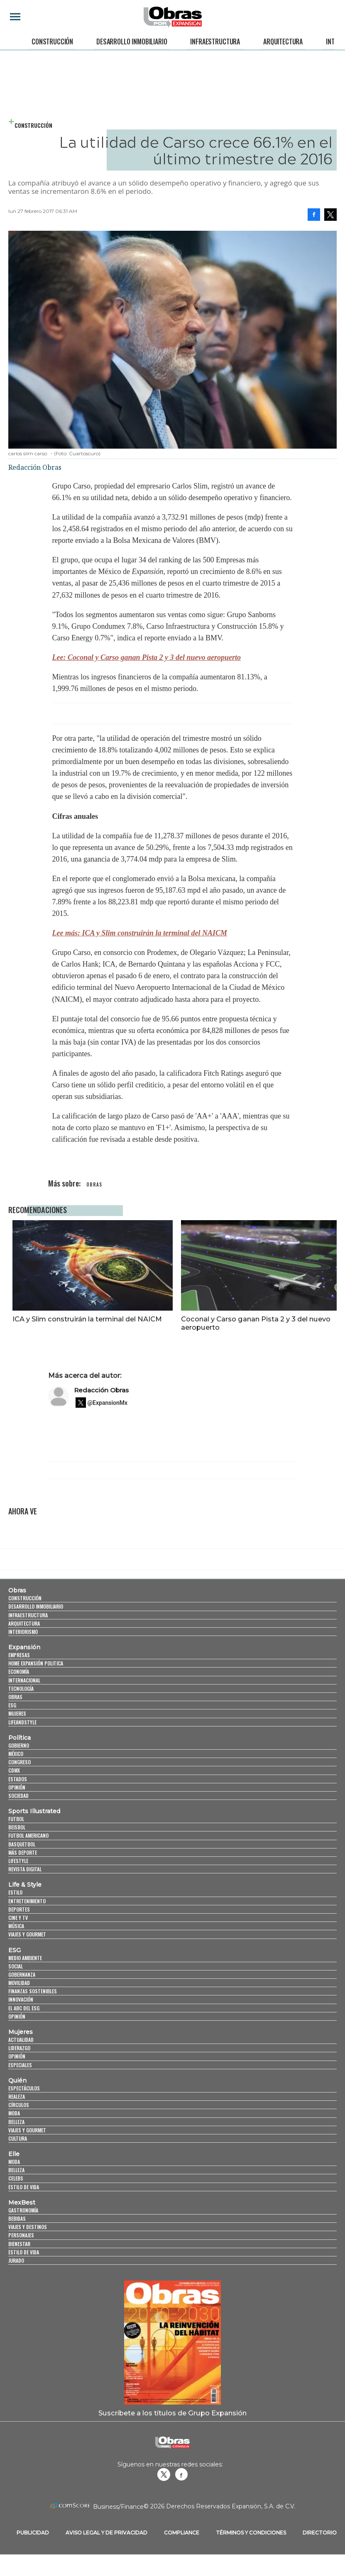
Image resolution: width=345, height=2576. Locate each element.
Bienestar (19, 2259)
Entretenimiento (27, 1917)
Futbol (16, 1835)
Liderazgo (19, 2064)
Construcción (52, 41)
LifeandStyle (22, 1738)
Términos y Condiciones (251, 2549)
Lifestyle (18, 1877)
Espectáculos (24, 2104)
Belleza (16, 2137)
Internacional (24, 1696)
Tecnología (21, 1705)
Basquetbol (21, 1860)
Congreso (19, 1778)
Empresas (19, 1671)
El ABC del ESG (23, 2024)
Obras (17, 1607)
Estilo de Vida (23, 2268)
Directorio (320, 2549)
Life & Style (25, 1901)
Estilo (15, 1908)
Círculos (18, 2121)
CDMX (14, 1786)
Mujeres (17, 1730)
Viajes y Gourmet (27, 1950)
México (15, 1770)
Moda (14, 2129)
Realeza (16, 2113)
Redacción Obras (101, 1407)
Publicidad (33, 2549)
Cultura (17, 2154)
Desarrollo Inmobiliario (131, 41)
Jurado (16, 2277)
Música (16, 1942)
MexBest (21, 2219)
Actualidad (21, 2056)
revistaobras (163, 2491)
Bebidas (17, 2235)
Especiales (20, 2081)
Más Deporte (22, 1869)
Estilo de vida (23, 2203)
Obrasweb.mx (181, 2491)
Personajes (21, 2251)
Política (19, 1754)
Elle (14, 2170)
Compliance (181, 2549)
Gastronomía (23, 2226)
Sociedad (18, 1812)
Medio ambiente (25, 1974)
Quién (17, 2097)
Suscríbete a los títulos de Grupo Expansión (172, 2429)
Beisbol (16, 1843)
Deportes (19, 1925)
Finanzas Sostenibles (32, 2007)
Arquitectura (283, 41)
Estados (17, 1795)
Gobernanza (21, 1991)
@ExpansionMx (108, 1419)
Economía (18, 1688)
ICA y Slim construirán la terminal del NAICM (87, 1319)
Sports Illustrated (34, 1827)
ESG (12, 1721)
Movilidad (19, 1999)
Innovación (20, 2015)
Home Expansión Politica (35, 1679)
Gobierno (18, 1761)
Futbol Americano (28, 1852)
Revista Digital (25, 1885)
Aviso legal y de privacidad (106, 2549)
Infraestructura (215, 41)
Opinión (16, 1803)
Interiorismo (23, 1648)
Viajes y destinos (27, 2243)
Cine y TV (18, 1934)
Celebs (15, 2194)
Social (15, 1982)
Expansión (24, 1664)
